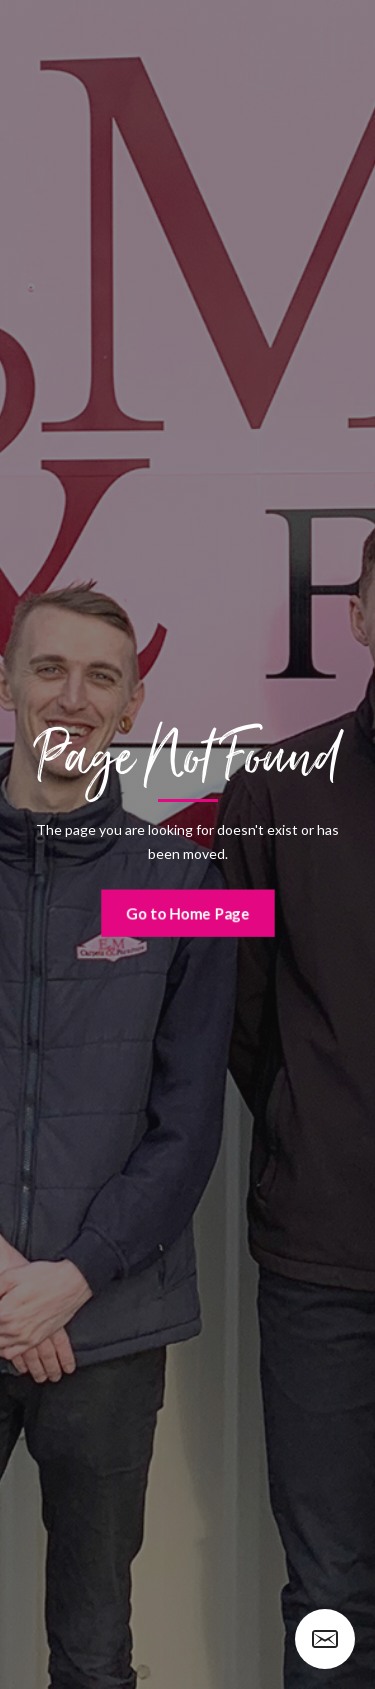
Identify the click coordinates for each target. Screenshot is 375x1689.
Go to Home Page (187, 913)
